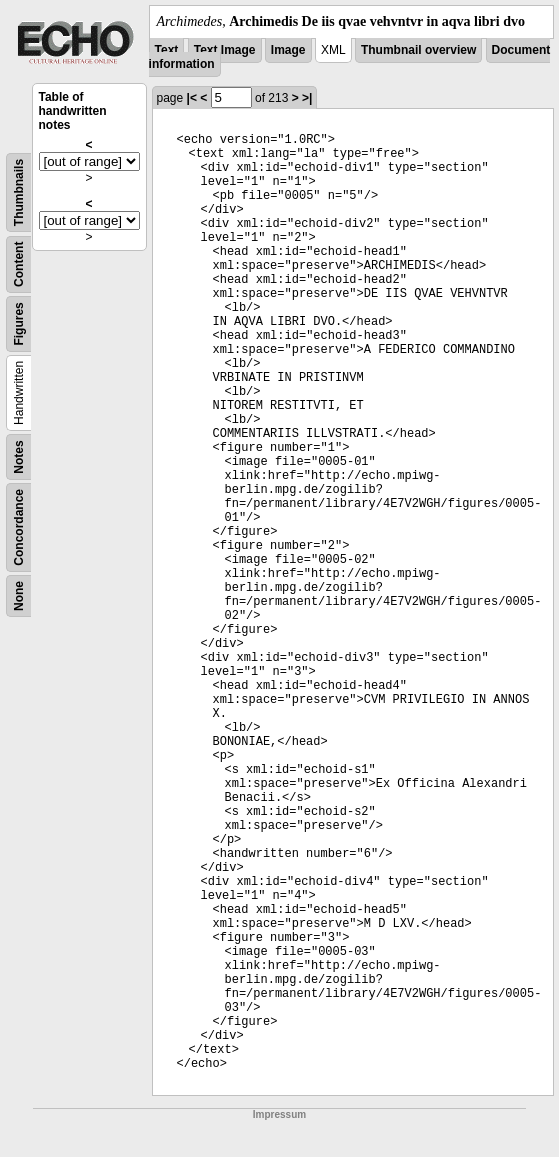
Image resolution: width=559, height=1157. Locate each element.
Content (19, 264)
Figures (19, 323)
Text (167, 50)
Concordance (19, 527)
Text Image (225, 50)
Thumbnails (19, 192)
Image (288, 50)
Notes (19, 456)
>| (307, 98)
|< (192, 98)
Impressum (279, 1114)
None (19, 596)
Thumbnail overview (418, 50)
